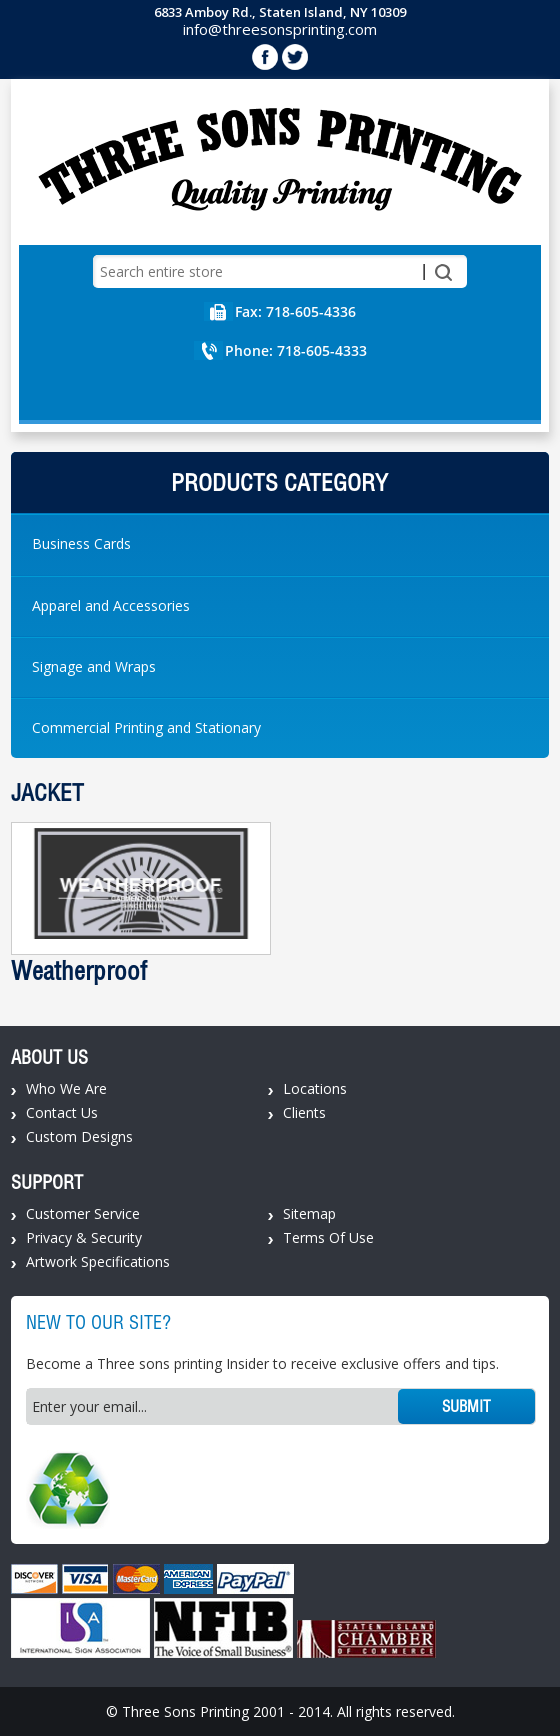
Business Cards (81, 543)
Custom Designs (79, 1136)
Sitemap (309, 1213)
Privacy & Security (84, 1237)
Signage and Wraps (94, 666)
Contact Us (62, 1112)
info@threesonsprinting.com (280, 29)
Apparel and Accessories (111, 605)
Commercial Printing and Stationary (146, 727)
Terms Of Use (328, 1237)
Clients (304, 1112)
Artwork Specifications (98, 1261)
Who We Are (66, 1088)
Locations (315, 1088)
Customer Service (83, 1213)
